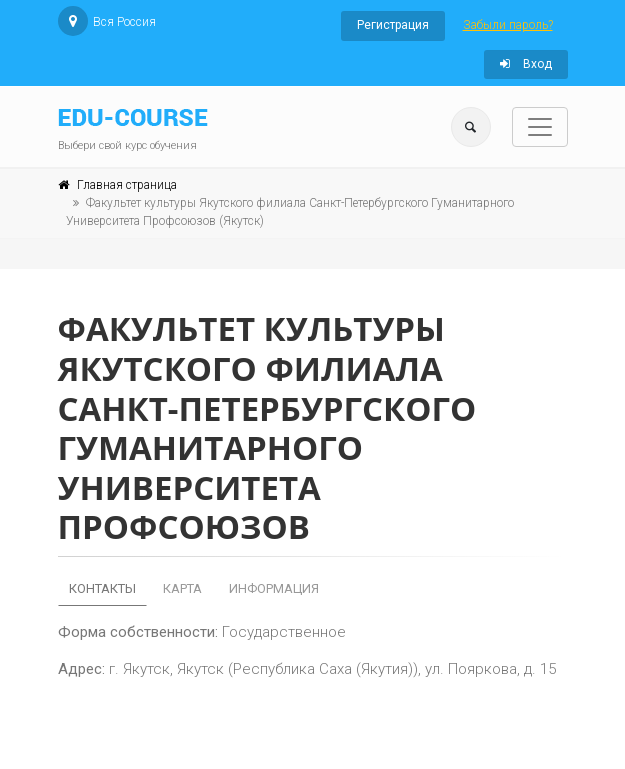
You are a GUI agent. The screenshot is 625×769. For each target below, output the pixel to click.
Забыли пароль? (508, 25)
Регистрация (393, 25)
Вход (526, 64)
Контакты (102, 588)
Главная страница (127, 185)
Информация (274, 588)
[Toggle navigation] (540, 127)
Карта (182, 588)
